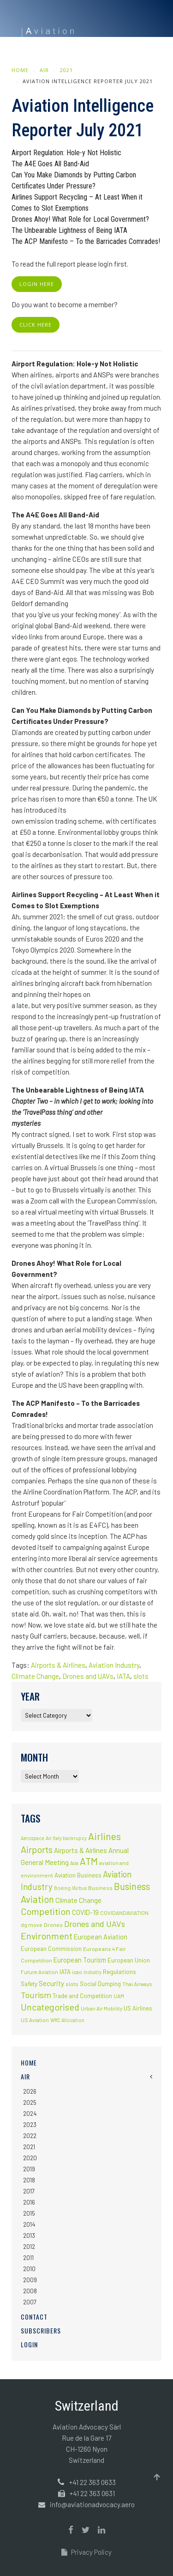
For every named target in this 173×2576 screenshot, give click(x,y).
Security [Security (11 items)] (51, 1983)
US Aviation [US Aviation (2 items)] (35, 2020)
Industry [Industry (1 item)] (92, 1972)
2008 (30, 2291)
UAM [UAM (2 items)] (118, 1996)
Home (20, 70)
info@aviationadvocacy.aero (92, 2504)
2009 (30, 2280)
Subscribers (41, 2330)
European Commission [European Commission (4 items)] (51, 1948)
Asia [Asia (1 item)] (74, 1863)
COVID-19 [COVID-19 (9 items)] (85, 1912)
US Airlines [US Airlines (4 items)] (138, 2008)
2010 (29, 2268)
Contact (34, 2316)
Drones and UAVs (87, 1676)
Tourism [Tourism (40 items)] (36, 1995)
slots (141, 1676)
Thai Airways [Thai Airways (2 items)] (137, 1984)
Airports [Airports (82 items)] (37, 1849)
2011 (28, 2257)
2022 (29, 2135)
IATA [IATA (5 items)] (65, 1971)
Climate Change (35, 1676)
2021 (66, 70)
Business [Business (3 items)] (100, 1887)
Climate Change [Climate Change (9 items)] (78, 1900)
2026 (29, 2091)
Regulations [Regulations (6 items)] (119, 1971)
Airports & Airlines (58, 1665)
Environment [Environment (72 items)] (46, 1935)
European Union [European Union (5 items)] (128, 1960)
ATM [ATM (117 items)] (89, 1861)
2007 (29, 2302)
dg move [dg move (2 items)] (31, 1924)
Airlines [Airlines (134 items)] (104, 1836)
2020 (30, 2158)
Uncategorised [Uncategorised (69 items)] (50, 2006)
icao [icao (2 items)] (77, 1971)
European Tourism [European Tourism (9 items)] (80, 1960)
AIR (44, 70)
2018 (29, 2180)
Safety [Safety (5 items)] (29, 1983)
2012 (29, 2246)
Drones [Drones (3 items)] (53, 1924)
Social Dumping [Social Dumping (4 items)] (100, 1983)
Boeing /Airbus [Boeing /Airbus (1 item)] (70, 1888)
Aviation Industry (114, 1665)
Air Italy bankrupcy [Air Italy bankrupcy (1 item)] (66, 1838)
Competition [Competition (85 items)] (46, 1911)
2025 (29, 2102)
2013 (29, 2235)
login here (36, 283)
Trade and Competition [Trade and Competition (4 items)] (82, 1995)
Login (29, 2344)
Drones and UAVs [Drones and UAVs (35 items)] (94, 1924)
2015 (29, 2213)
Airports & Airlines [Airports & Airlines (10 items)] (80, 1850)
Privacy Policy (86, 2552)
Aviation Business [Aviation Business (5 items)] (77, 1875)
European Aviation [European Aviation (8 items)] (100, 1937)
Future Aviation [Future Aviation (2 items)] (39, 1971)
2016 (29, 2202)
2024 (29, 2113)
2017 (29, 2191)
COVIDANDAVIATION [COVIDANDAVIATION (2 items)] (124, 1912)
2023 (29, 2124)
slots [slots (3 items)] (72, 1984)
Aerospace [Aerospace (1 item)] (32, 1838)
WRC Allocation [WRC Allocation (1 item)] (67, 2020)
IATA (123, 1676)
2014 (29, 2224)
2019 (29, 2169)
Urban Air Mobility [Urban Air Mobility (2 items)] (101, 2008)
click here (35, 324)
